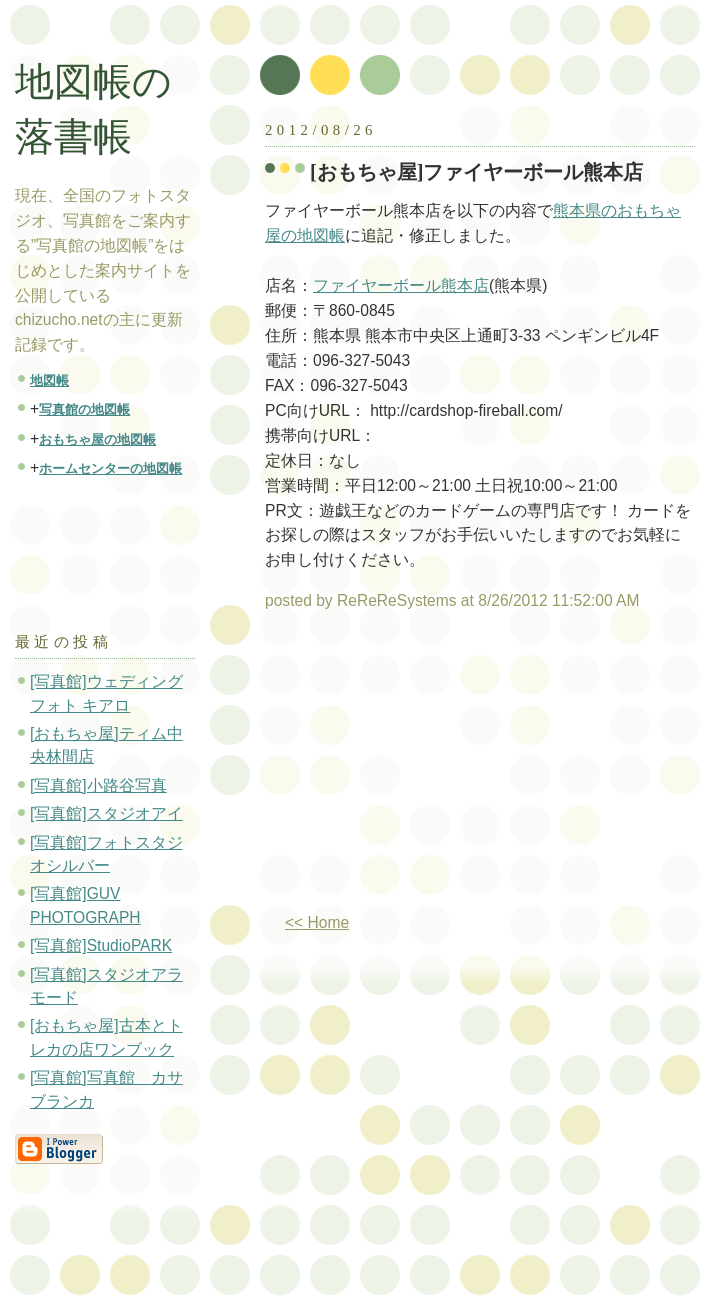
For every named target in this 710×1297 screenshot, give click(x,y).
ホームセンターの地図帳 (110, 468)
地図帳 (49, 380)
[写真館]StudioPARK (101, 945)
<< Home (317, 922)
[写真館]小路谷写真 (98, 785)
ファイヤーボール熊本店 (401, 285)
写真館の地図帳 (84, 409)
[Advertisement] (433, 770)
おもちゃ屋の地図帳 (97, 439)
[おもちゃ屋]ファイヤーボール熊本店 (477, 172)
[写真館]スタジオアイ (106, 813)
